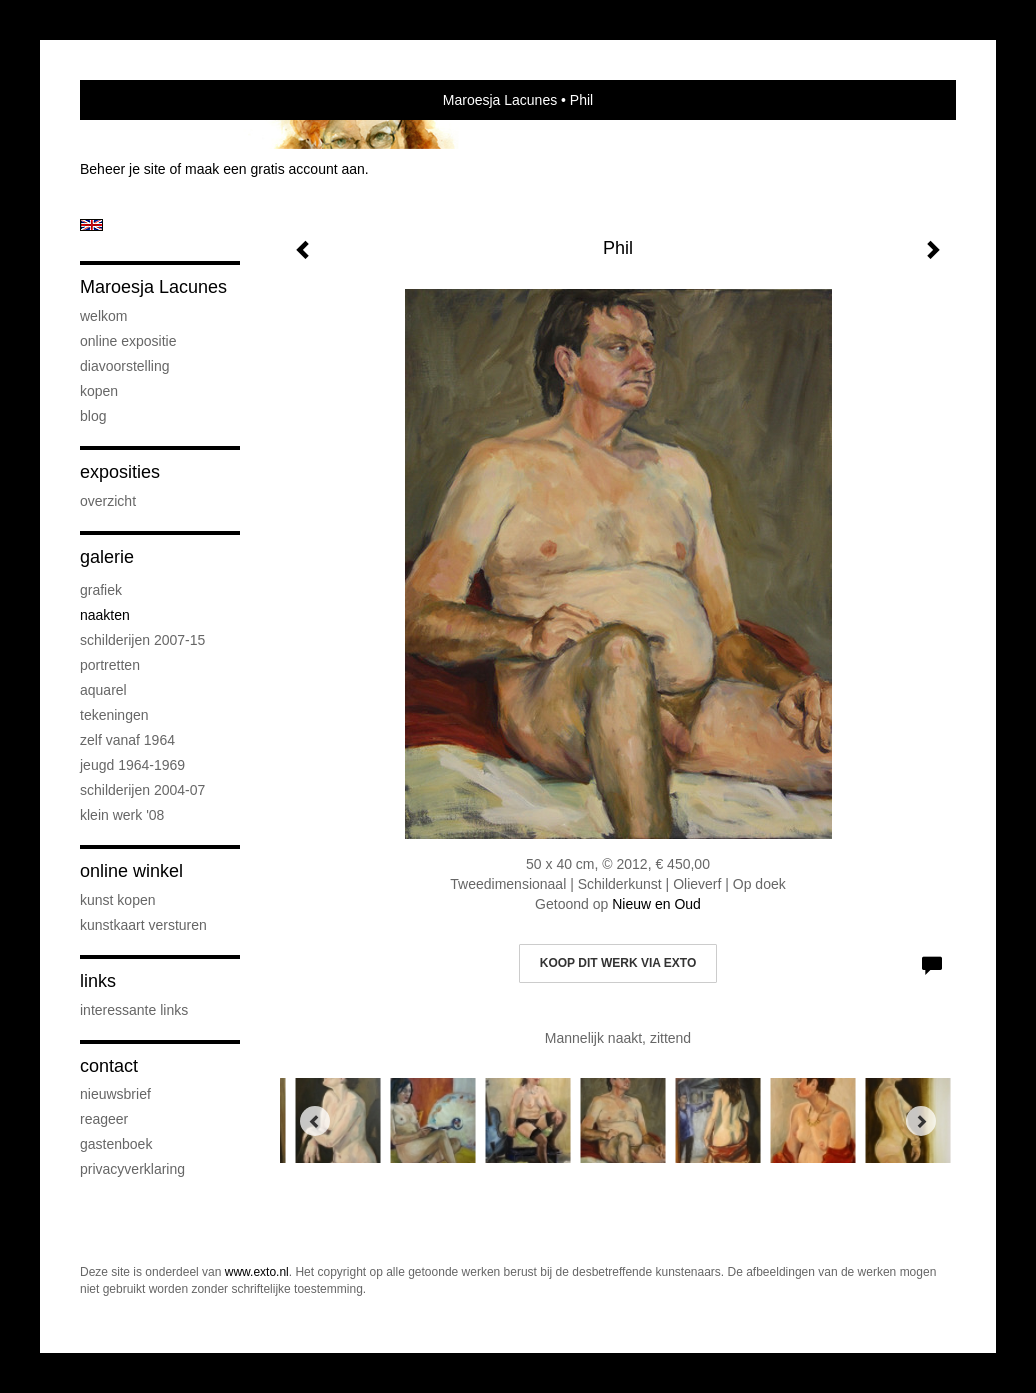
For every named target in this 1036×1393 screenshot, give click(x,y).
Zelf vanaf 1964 (127, 740)
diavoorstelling (125, 366)
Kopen (99, 391)
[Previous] (315, 1121)
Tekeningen (114, 715)
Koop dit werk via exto (618, 963)
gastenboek (116, 1144)
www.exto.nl (257, 1272)
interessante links (134, 1010)
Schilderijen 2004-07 (142, 790)
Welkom (103, 316)
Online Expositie (128, 341)
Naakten (105, 615)
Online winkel (131, 871)
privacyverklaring (132, 1169)
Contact (109, 1066)
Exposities (120, 472)
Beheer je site (123, 169)
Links (98, 981)
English (91, 225)
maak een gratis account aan (275, 169)
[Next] (921, 1121)
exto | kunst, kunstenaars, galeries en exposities (136, 100)
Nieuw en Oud (656, 904)
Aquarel (103, 690)
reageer (104, 1119)
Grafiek (101, 590)
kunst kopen (118, 900)
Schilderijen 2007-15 (142, 640)
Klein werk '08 (122, 815)
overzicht (108, 501)
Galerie (107, 557)
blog (93, 416)
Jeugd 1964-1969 (132, 765)
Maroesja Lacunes (500, 100)
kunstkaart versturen (143, 925)
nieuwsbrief (115, 1094)
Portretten (110, 665)
